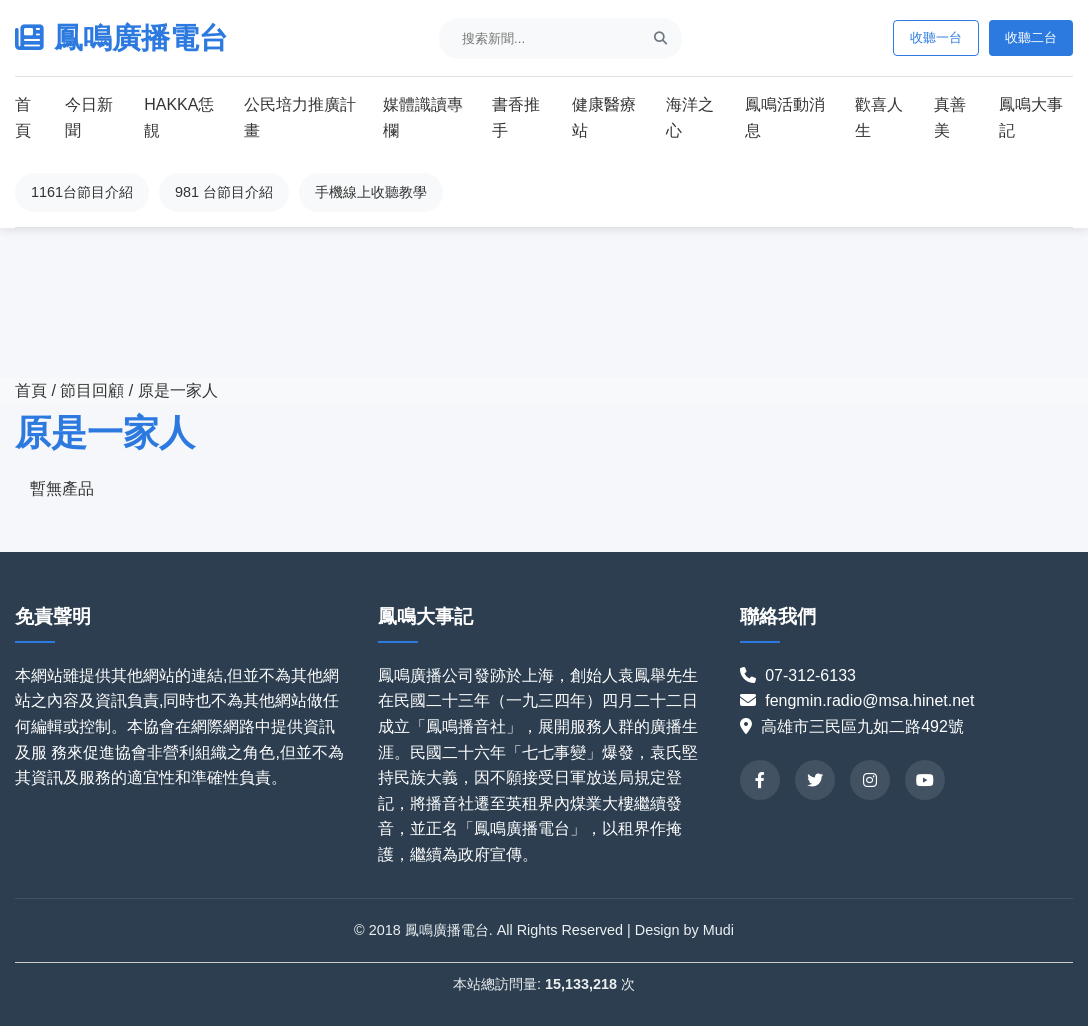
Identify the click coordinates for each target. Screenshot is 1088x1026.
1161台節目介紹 (82, 192)
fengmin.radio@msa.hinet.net (869, 700)
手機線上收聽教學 (371, 192)
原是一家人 (178, 390)
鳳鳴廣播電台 (121, 38)
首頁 (31, 390)
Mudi (718, 930)
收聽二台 (1031, 37)
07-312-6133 (818, 675)
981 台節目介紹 (224, 192)
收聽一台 (936, 37)
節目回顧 (94, 390)
